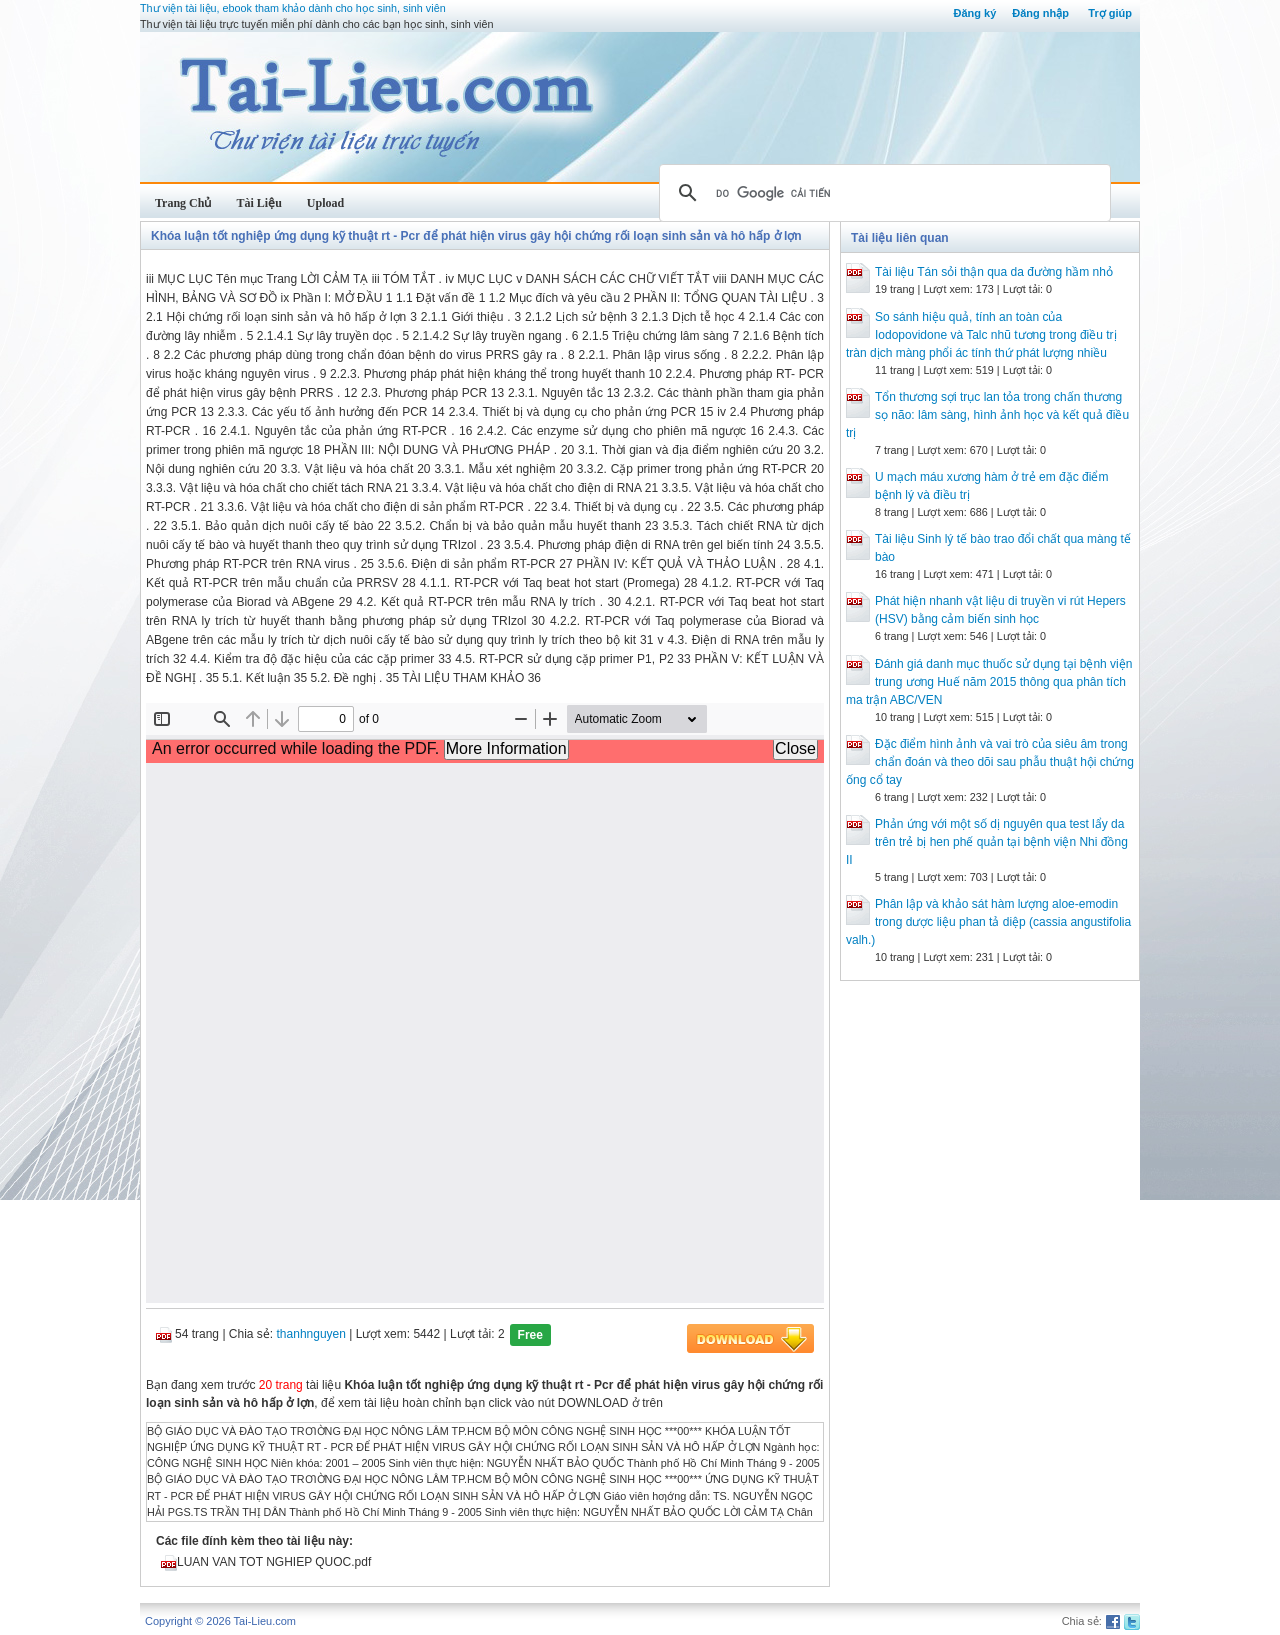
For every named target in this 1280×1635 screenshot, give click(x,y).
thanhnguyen (311, 1334)
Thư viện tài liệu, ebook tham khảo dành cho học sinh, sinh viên (293, 8)
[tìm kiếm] (882, 193)
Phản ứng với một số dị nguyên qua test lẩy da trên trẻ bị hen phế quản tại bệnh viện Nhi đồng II (987, 842)
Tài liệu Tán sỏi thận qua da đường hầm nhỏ (994, 272)
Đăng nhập (1040, 13)
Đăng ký (974, 13)
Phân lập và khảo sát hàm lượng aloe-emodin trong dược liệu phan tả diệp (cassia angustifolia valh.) (988, 922)
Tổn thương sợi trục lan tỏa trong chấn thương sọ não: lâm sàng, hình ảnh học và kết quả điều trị (987, 415)
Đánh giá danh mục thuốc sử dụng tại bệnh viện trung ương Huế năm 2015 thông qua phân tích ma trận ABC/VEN (989, 682)
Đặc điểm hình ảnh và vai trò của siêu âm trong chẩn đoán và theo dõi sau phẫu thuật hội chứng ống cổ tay (990, 762)
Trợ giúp (1110, 13)
